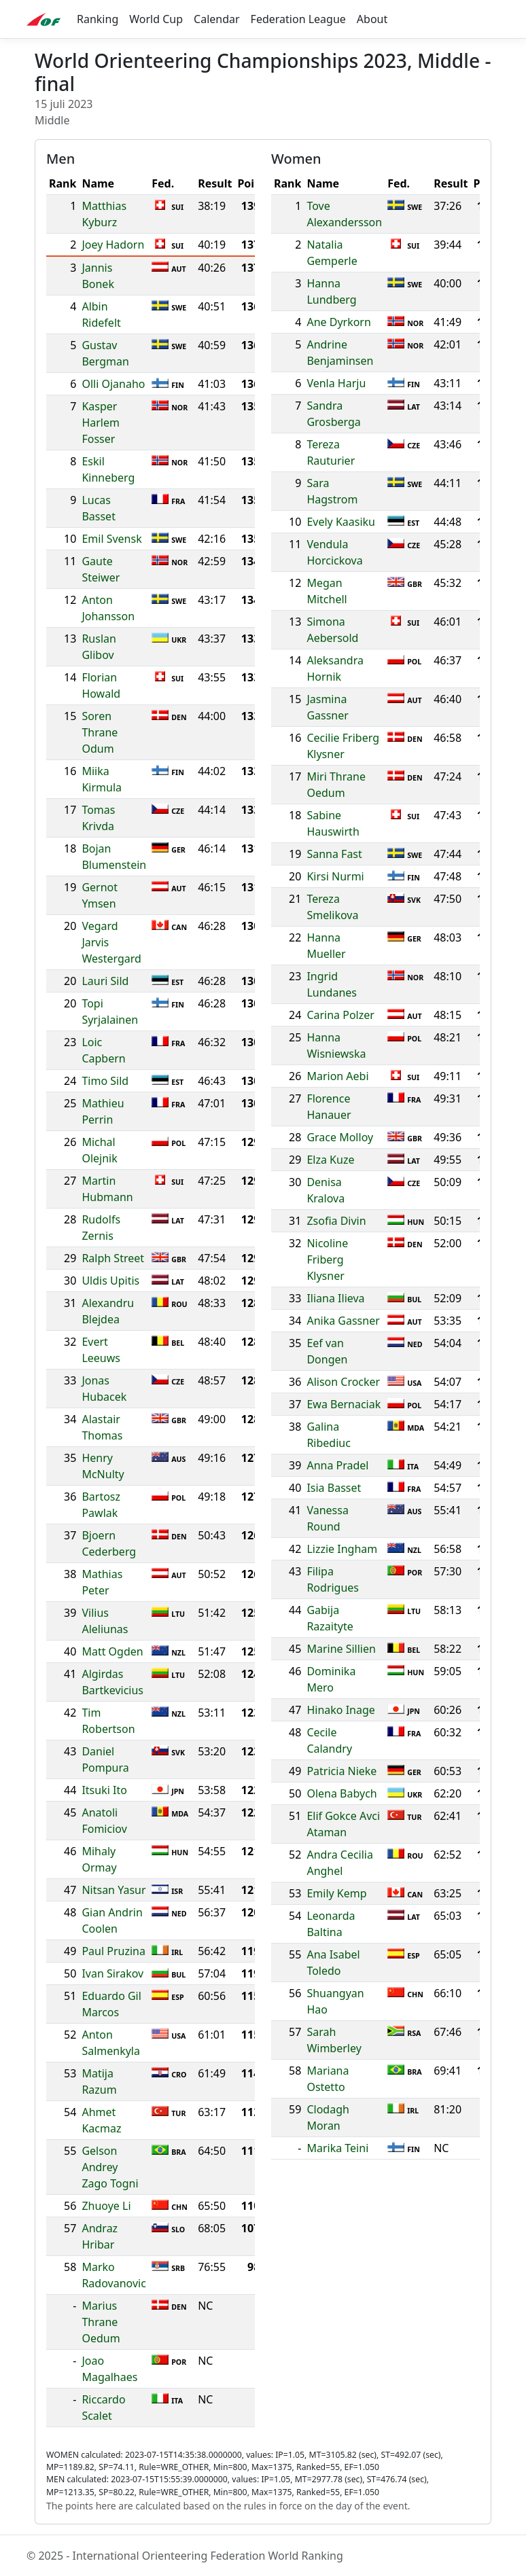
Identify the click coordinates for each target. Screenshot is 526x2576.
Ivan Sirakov (112, 1973)
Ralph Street (113, 1258)
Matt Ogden (112, 1651)
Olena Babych (341, 1793)
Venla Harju (336, 383)
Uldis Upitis (110, 1280)
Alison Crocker (343, 1381)
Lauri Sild (105, 980)
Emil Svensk (111, 538)
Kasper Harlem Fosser (101, 422)
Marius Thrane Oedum (101, 2322)
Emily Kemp (336, 1893)
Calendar (217, 19)
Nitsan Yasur (113, 1889)
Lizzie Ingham (341, 1548)
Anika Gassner (342, 1320)
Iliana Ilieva (335, 1298)
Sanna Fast (334, 853)
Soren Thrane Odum (100, 732)
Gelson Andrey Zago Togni (110, 2167)
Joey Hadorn (113, 244)
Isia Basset (333, 1487)
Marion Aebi (337, 1076)
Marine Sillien (341, 1648)
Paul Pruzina (113, 1951)
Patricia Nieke (341, 1771)
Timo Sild (105, 1080)
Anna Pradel (337, 1465)
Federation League (298, 19)
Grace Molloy (339, 1137)
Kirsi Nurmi (335, 876)
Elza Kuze (330, 1159)
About (372, 19)
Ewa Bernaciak (343, 1404)
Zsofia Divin (336, 1220)
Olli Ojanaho (113, 383)
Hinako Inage (340, 1709)
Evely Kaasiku (340, 521)
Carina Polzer (340, 1014)
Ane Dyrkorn (338, 322)
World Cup (156, 19)
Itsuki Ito (104, 1790)
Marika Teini (337, 2148)
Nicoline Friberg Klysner (327, 1259)
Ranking (97, 19)
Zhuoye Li (106, 2205)
